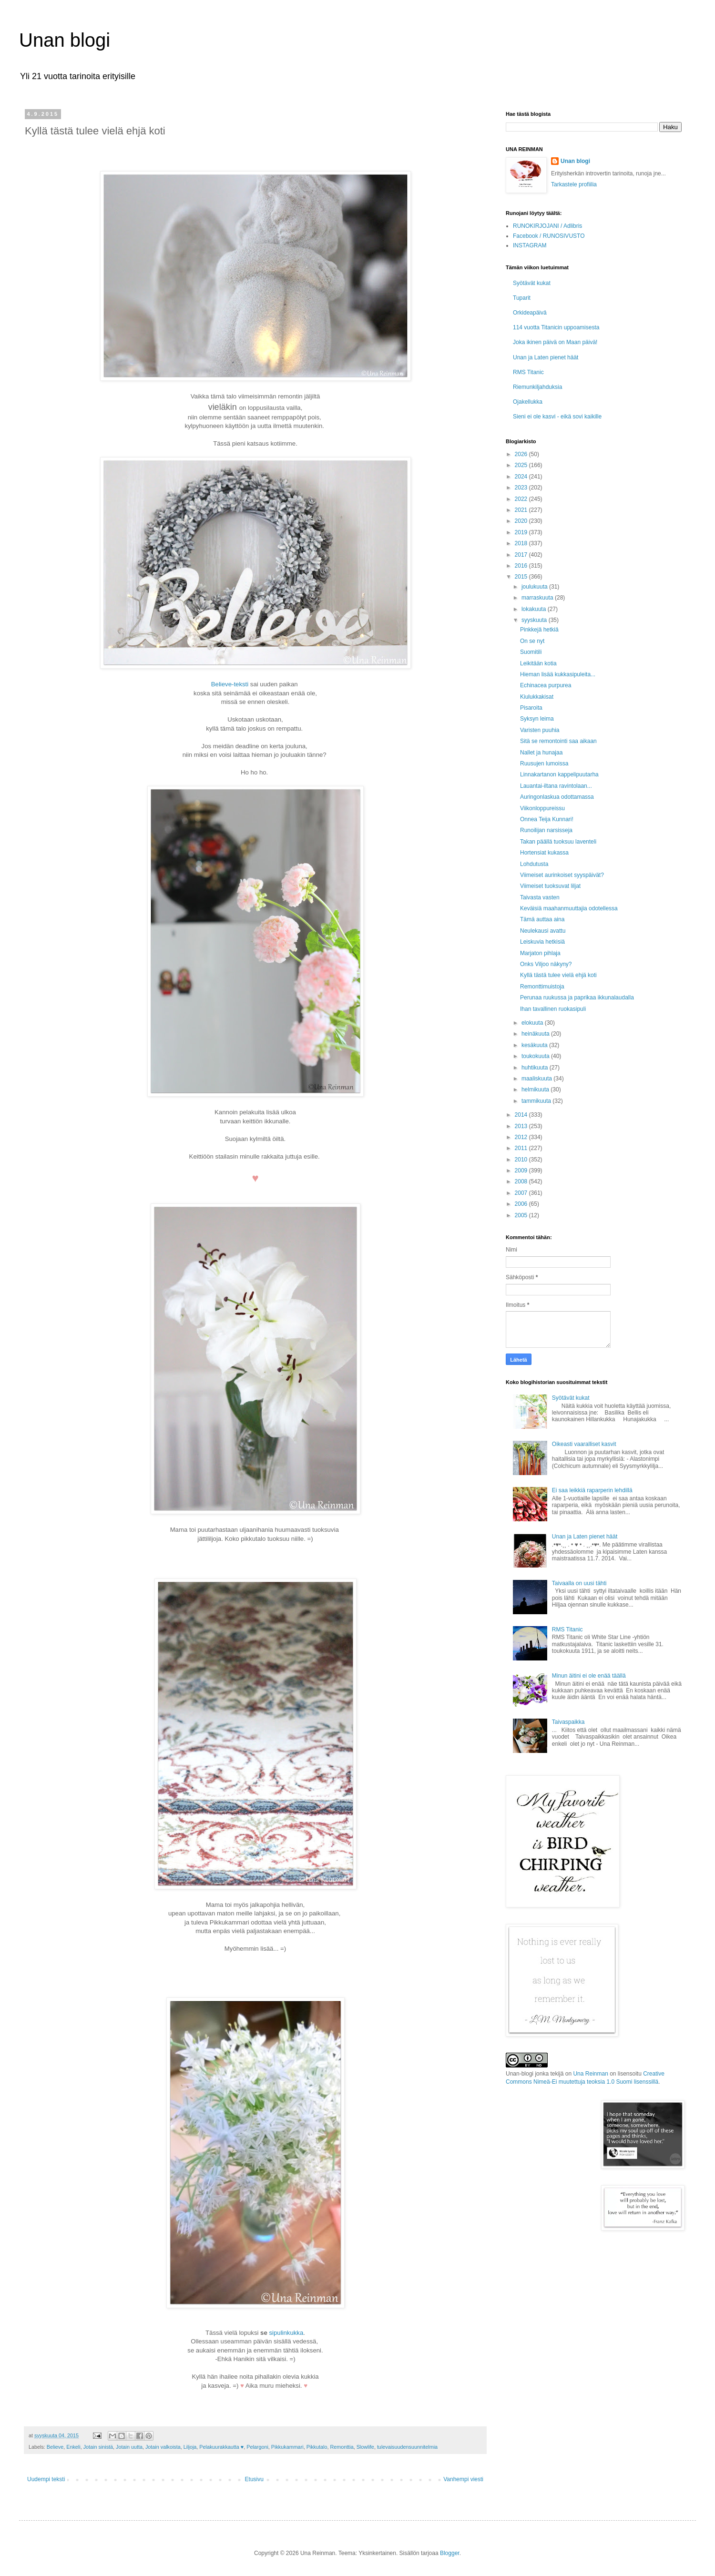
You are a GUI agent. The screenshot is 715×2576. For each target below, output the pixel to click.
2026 (522, 454)
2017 (522, 554)
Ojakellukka (527, 401)
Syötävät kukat (532, 283)
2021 (522, 510)
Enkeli (73, 2447)
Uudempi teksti (46, 2479)
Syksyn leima (537, 718)
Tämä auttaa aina (542, 919)
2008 (522, 1181)
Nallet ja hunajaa (541, 752)
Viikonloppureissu (542, 808)
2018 (522, 543)
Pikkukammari (287, 2447)
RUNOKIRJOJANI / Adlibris (547, 226)
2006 (522, 1204)
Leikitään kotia (538, 663)
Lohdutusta (534, 864)
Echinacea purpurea (545, 685)
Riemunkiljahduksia (537, 387)
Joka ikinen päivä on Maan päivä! (555, 342)
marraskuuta (538, 597)
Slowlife (365, 2447)
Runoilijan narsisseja (546, 830)
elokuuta (533, 1022)
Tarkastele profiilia (574, 184)
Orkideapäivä (530, 312)
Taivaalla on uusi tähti (579, 1583)
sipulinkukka (286, 2332)
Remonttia (341, 2447)
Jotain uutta (129, 2447)
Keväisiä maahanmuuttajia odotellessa (569, 908)
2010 (522, 1159)
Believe (55, 2447)
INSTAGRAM (529, 245)
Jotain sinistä (98, 2447)
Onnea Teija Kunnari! (546, 819)
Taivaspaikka (568, 1722)
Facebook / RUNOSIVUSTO (549, 236)
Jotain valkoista (163, 2447)
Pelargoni (257, 2447)
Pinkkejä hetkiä (539, 629)
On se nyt (532, 641)
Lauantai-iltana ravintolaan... (556, 786)
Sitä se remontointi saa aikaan (558, 741)
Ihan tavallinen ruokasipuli (553, 1009)
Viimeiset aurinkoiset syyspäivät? (562, 875)
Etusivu (254, 2479)
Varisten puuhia (540, 730)
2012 (522, 1137)
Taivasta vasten (540, 897)
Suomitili (530, 652)
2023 (522, 487)
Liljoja (190, 2447)
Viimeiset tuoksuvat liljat (550, 886)
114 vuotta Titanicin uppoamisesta (556, 327)
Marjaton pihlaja (540, 953)
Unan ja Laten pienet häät (545, 357)
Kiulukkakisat (536, 696)
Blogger (450, 2553)
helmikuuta (536, 1089)
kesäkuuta (535, 1045)
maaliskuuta (537, 1078)
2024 (522, 476)
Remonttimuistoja (542, 986)
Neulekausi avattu (542, 930)
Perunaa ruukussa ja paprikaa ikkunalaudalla (577, 997)
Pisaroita (531, 707)
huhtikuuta (535, 1067)
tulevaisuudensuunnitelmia (407, 2447)
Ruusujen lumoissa (544, 763)
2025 (522, 465)
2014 (522, 1114)
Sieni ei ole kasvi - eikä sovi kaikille (557, 416)
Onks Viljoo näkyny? (546, 964)
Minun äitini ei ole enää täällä (589, 1675)
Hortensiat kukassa (544, 852)
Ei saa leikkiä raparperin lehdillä (592, 1490)
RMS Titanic (528, 372)
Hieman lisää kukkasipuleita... (557, 674)
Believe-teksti (229, 684)
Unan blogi (64, 40)
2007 (522, 1193)
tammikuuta (536, 1101)
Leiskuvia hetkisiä (542, 941)
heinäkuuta (536, 1033)
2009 (522, 1170)
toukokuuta (536, 1056)
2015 (522, 576)
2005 (522, 1215)
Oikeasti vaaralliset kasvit (584, 1444)
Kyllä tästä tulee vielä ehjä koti (558, 975)
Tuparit (522, 298)
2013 (522, 1126)
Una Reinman (590, 2073)
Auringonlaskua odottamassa (557, 797)
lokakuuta (534, 609)
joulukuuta (535, 586)
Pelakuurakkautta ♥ (221, 2447)
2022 (522, 499)
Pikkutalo (316, 2447)
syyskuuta (535, 620)
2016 (522, 565)
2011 (522, 1148)
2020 (522, 521)
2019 (522, 532)
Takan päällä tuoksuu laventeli (558, 841)
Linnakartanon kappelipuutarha (559, 774)
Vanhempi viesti (463, 2479)
